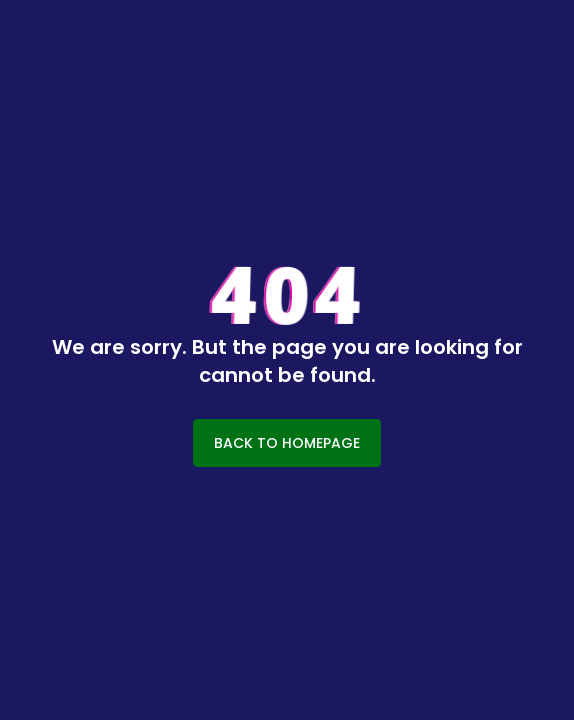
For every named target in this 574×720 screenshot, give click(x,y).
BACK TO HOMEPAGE (287, 443)
